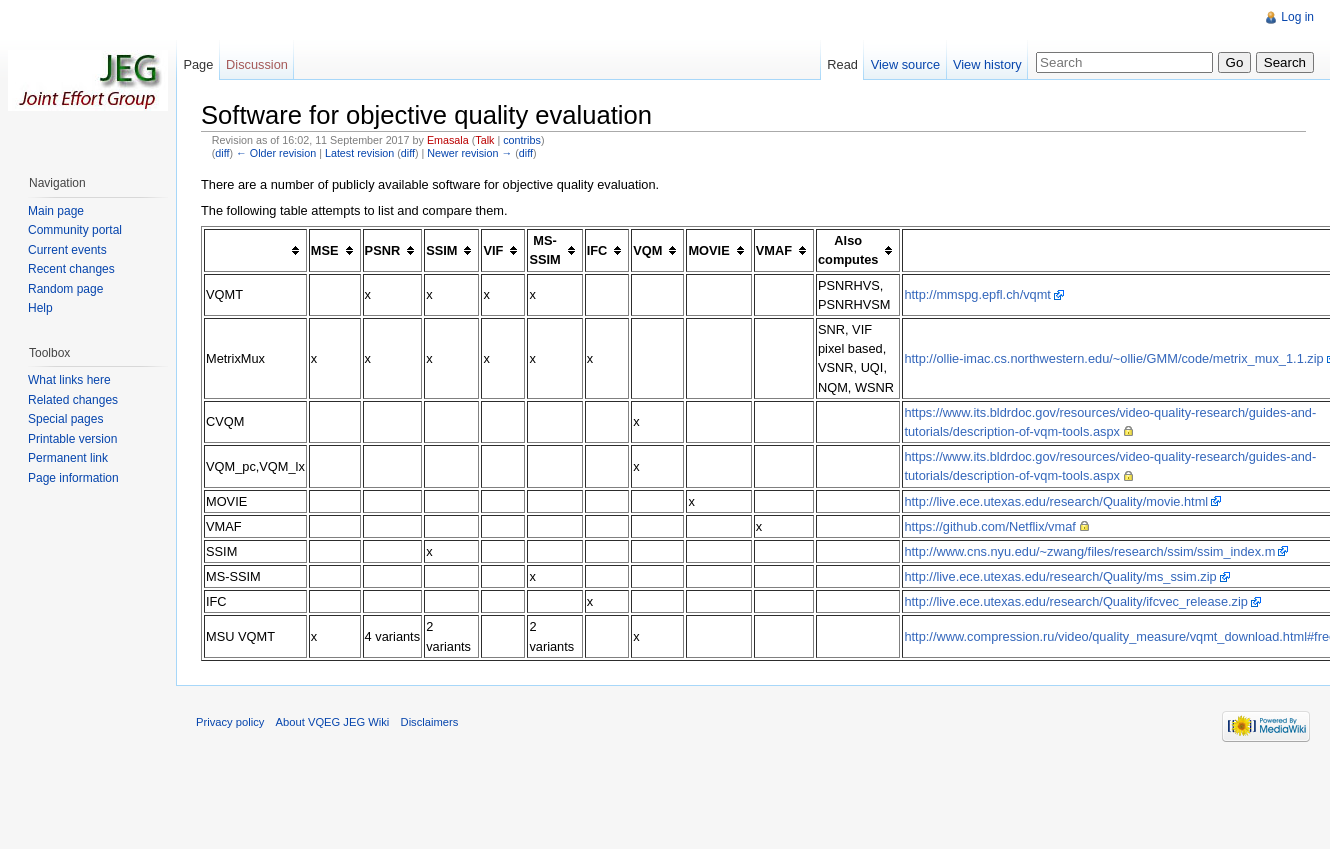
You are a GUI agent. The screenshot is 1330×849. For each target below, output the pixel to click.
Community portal (75, 230)
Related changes (73, 400)
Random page (65, 289)
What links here (69, 380)
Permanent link (68, 458)
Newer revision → (469, 153)
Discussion (257, 64)
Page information (73, 478)
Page (198, 64)
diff (222, 153)
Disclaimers (430, 722)
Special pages (65, 419)
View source (905, 64)
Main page (56, 211)
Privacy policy (230, 722)
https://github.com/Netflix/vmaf (989, 526)
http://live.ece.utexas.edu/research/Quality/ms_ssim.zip (1060, 576)
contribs (522, 140)
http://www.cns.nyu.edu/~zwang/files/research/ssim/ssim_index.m (1089, 551)
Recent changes (71, 269)
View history (987, 64)
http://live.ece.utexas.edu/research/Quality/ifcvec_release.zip (1076, 601)
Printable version (72, 439)
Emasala (448, 140)
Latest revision (359, 153)
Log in (1297, 17)
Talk (484, 140)
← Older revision (276, 153)
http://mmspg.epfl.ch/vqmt (977, 294)
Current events (67, 250)
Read (842, 64)
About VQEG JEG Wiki (333, 722)
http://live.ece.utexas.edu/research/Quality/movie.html (1056, 501)
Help (40, 308)
